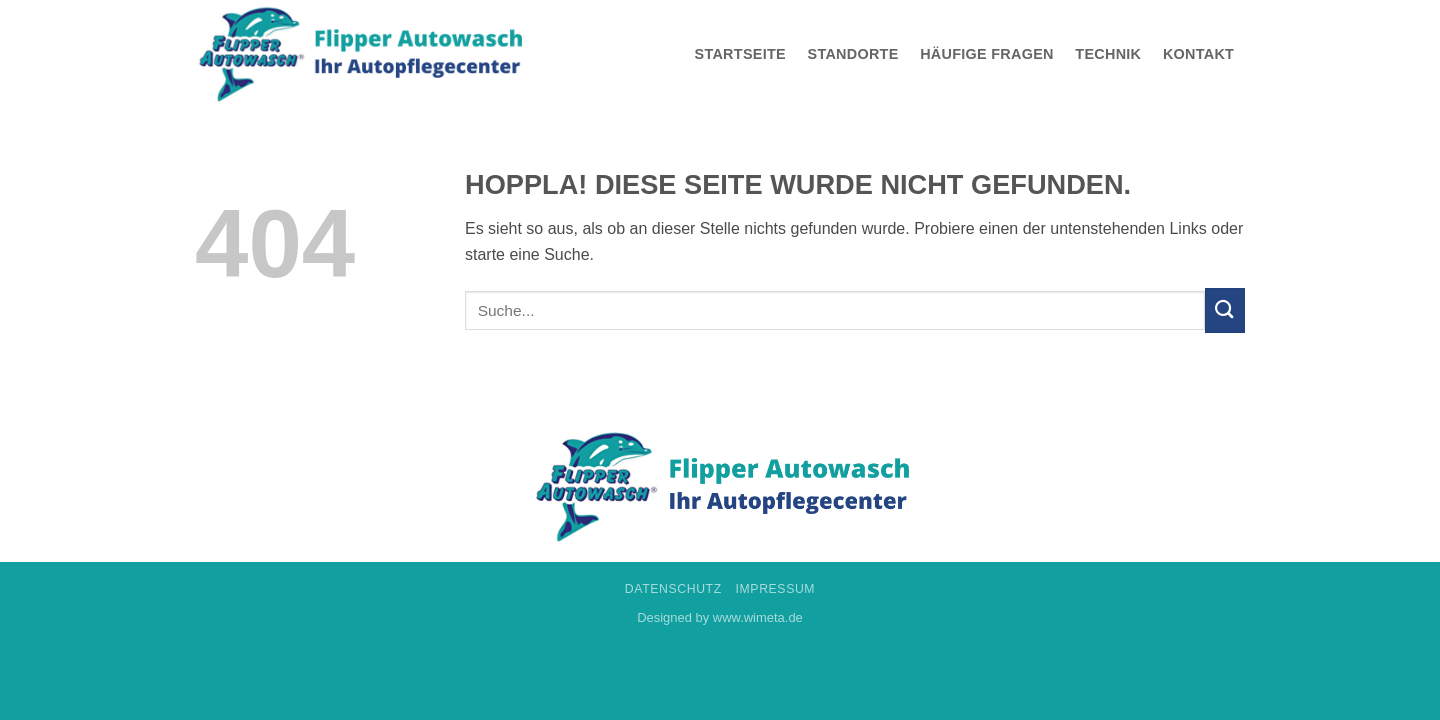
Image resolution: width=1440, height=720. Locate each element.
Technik (1108, 54)
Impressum (776, 589)
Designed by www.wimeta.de (720, 617)
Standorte (853, 54)
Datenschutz (673, 589)
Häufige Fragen (987, 54)
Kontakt (1198, 54)
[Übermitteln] (1225, 310)
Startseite (740, 54)
